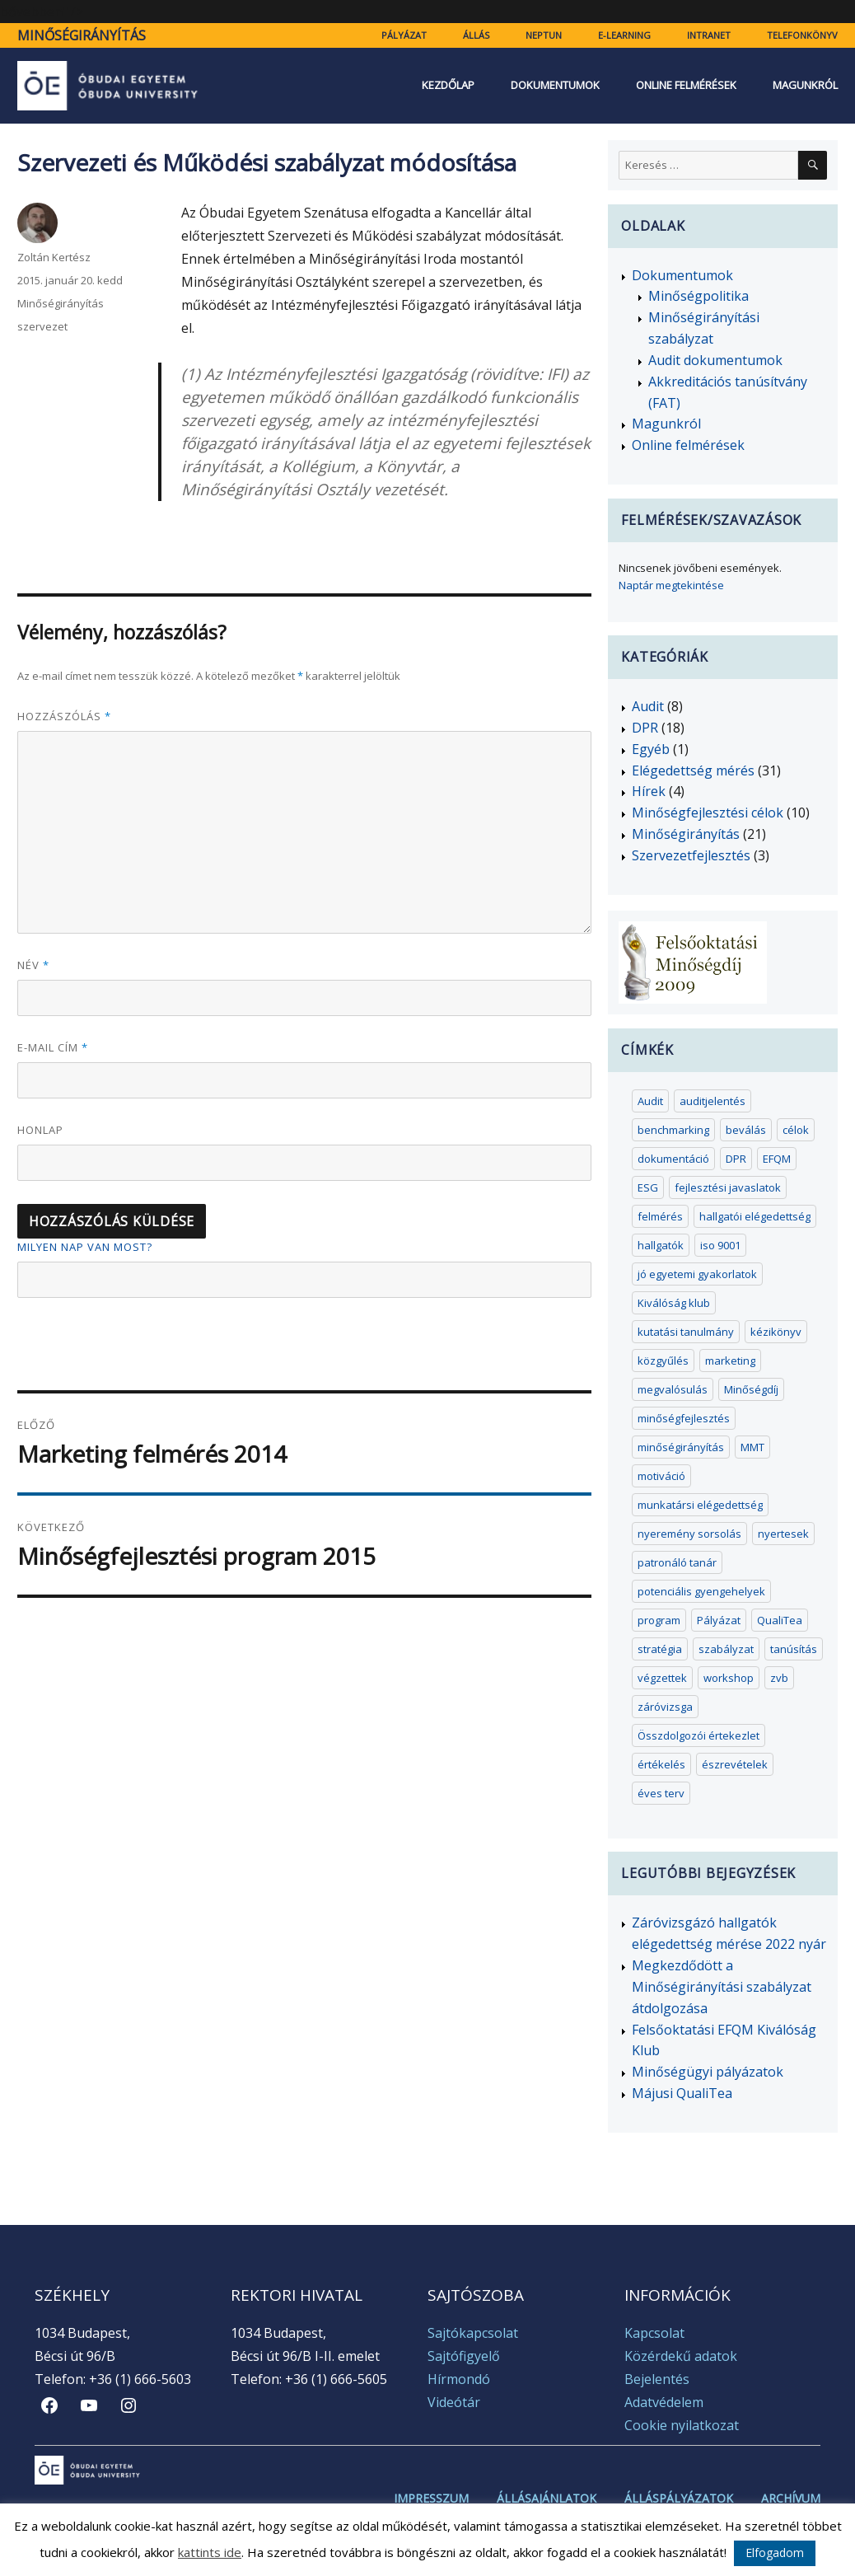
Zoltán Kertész (54, 257)
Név (33, 965)
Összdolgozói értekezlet (698, 1735)
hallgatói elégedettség (755, 1216)
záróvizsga (665, 1706)
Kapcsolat (654, 2333)
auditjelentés (712, 1101)
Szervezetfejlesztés (691, 855)
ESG (648, 1187)
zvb (779, 1677)
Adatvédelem (663, 2402)
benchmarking (673, 1129)
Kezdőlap (448, 85)
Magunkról (805, 85)
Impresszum (431, 2498)
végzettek (662, 1677)
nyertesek (783, 1533)
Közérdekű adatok (680, 2356)
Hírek (649, 791)
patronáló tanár (677, 1562)
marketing (730, 1360)
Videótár (454, 2402)
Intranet (709, 35)
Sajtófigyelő (464, 2356)
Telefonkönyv (802, 35)
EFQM (777, 1158)
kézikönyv (775, 1331)
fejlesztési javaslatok (728, 1187)
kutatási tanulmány (686, 1331)
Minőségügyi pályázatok (707, 2072)
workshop (728, 1677)
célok (796, 1129)
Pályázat (404, 35)
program (659, 1620)
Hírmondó (459, 2379)
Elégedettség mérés (693, 770)
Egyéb (651, 749)
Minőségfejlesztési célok (707, 812)
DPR (645, 728)
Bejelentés (656, 2379)
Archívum (790, 2498)
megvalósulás (673, 1389)
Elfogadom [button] (774, 2552)
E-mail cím (52, 1047)
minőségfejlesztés (684, 1418)
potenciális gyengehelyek (701, 1591)
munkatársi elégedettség (700, 1504)
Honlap (40, 1129)
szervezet (42, 326)
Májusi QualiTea (682, 2093)
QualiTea (779, 1620)
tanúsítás (793, 1649)
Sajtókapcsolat (473, 2333)
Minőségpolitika (698, 296)
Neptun (544, 35)
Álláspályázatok (678, 2498)
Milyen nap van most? (84, 1246)
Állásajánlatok (546, 2498)
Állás (476, 35)
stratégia (660, 1649)
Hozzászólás (64, 716)
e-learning (624, 35)
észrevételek (735, 1764)
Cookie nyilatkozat (681, 2425)
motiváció (661, 1475)
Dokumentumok (555, 85)
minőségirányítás (681, 1447)
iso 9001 (720, 1245)
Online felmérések (686, 85)
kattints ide (209, 2552)
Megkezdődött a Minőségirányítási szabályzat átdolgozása (721, 1986)
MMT (752, 1447)
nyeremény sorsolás (689, 1533)
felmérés (660, 1216)
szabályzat (726, 1649)
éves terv (661, 1793)
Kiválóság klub (674, 1302)
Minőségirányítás (81, 35)
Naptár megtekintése (671, 585)
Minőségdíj (751, 1389)
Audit (648, 706)
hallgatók (661, 1245)
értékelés (661, 1764)
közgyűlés (663, 1360)
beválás (746, 1129)
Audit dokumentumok (715, 360)
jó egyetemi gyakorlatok (697, 1274)
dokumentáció (673, 1158)
